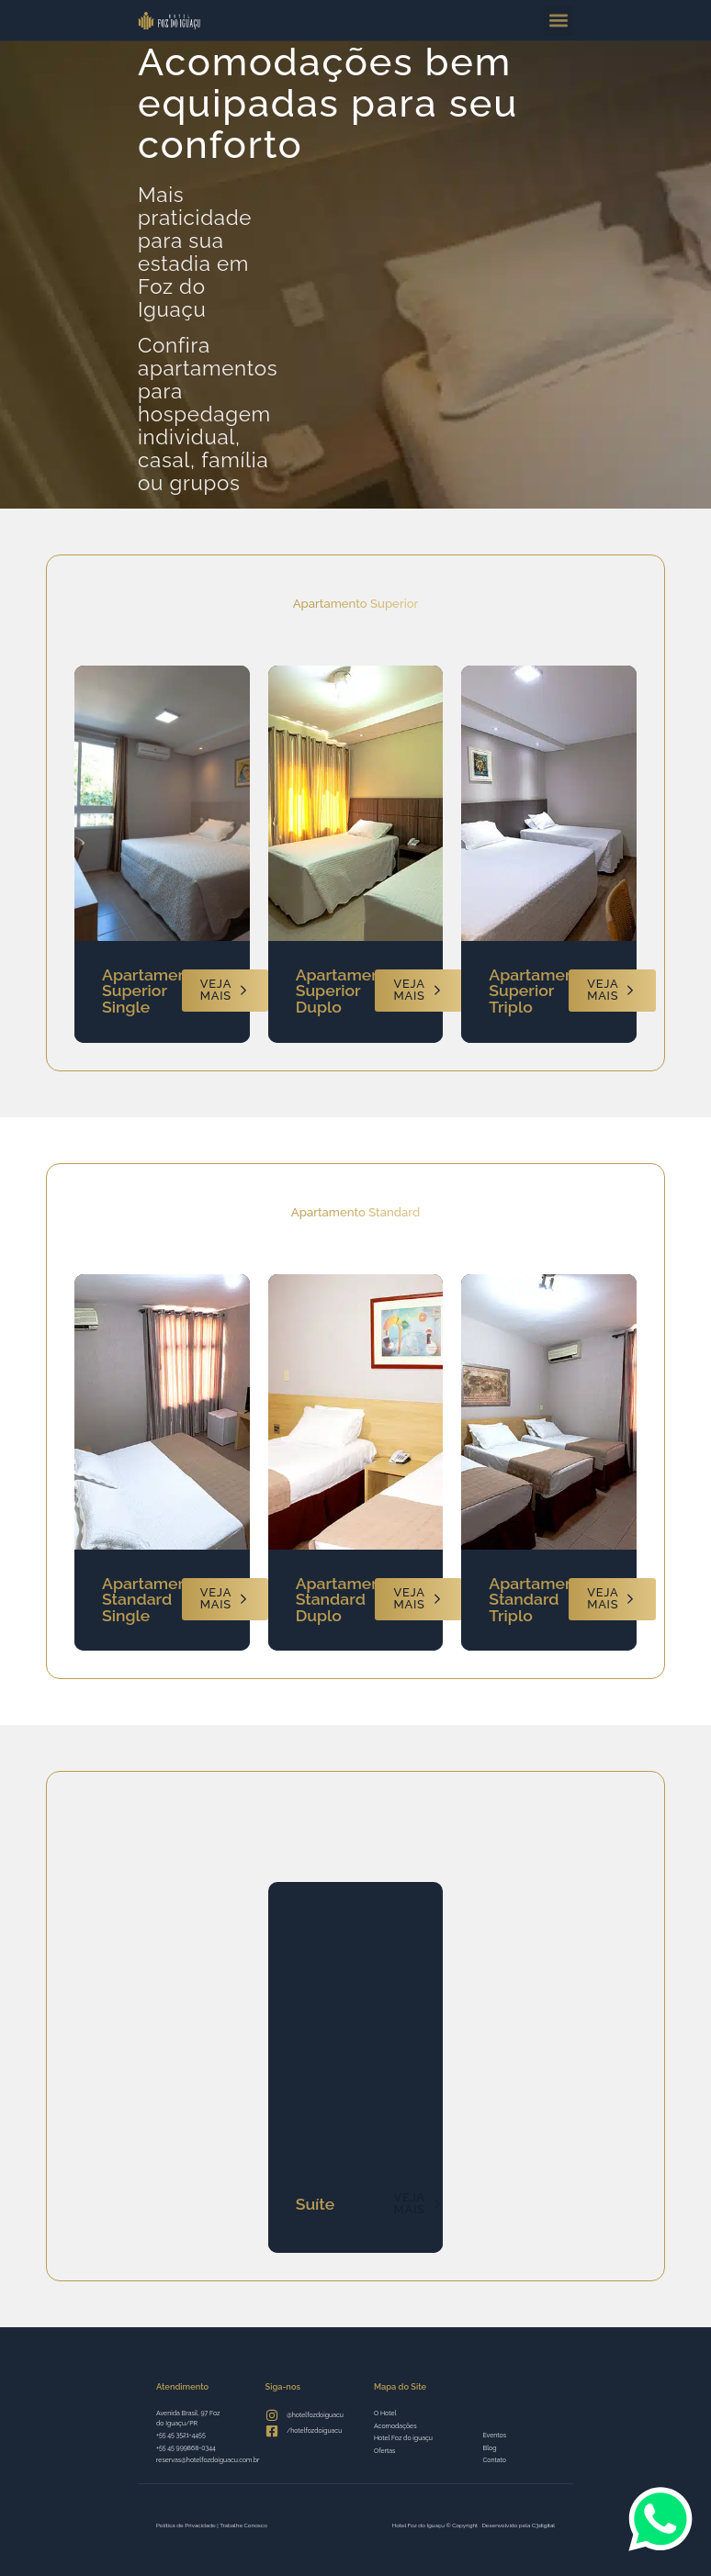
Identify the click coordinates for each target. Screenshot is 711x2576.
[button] (558, 21)
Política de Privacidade (186, 2525)
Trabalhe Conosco (243, 2525)
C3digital (543, 2525)
